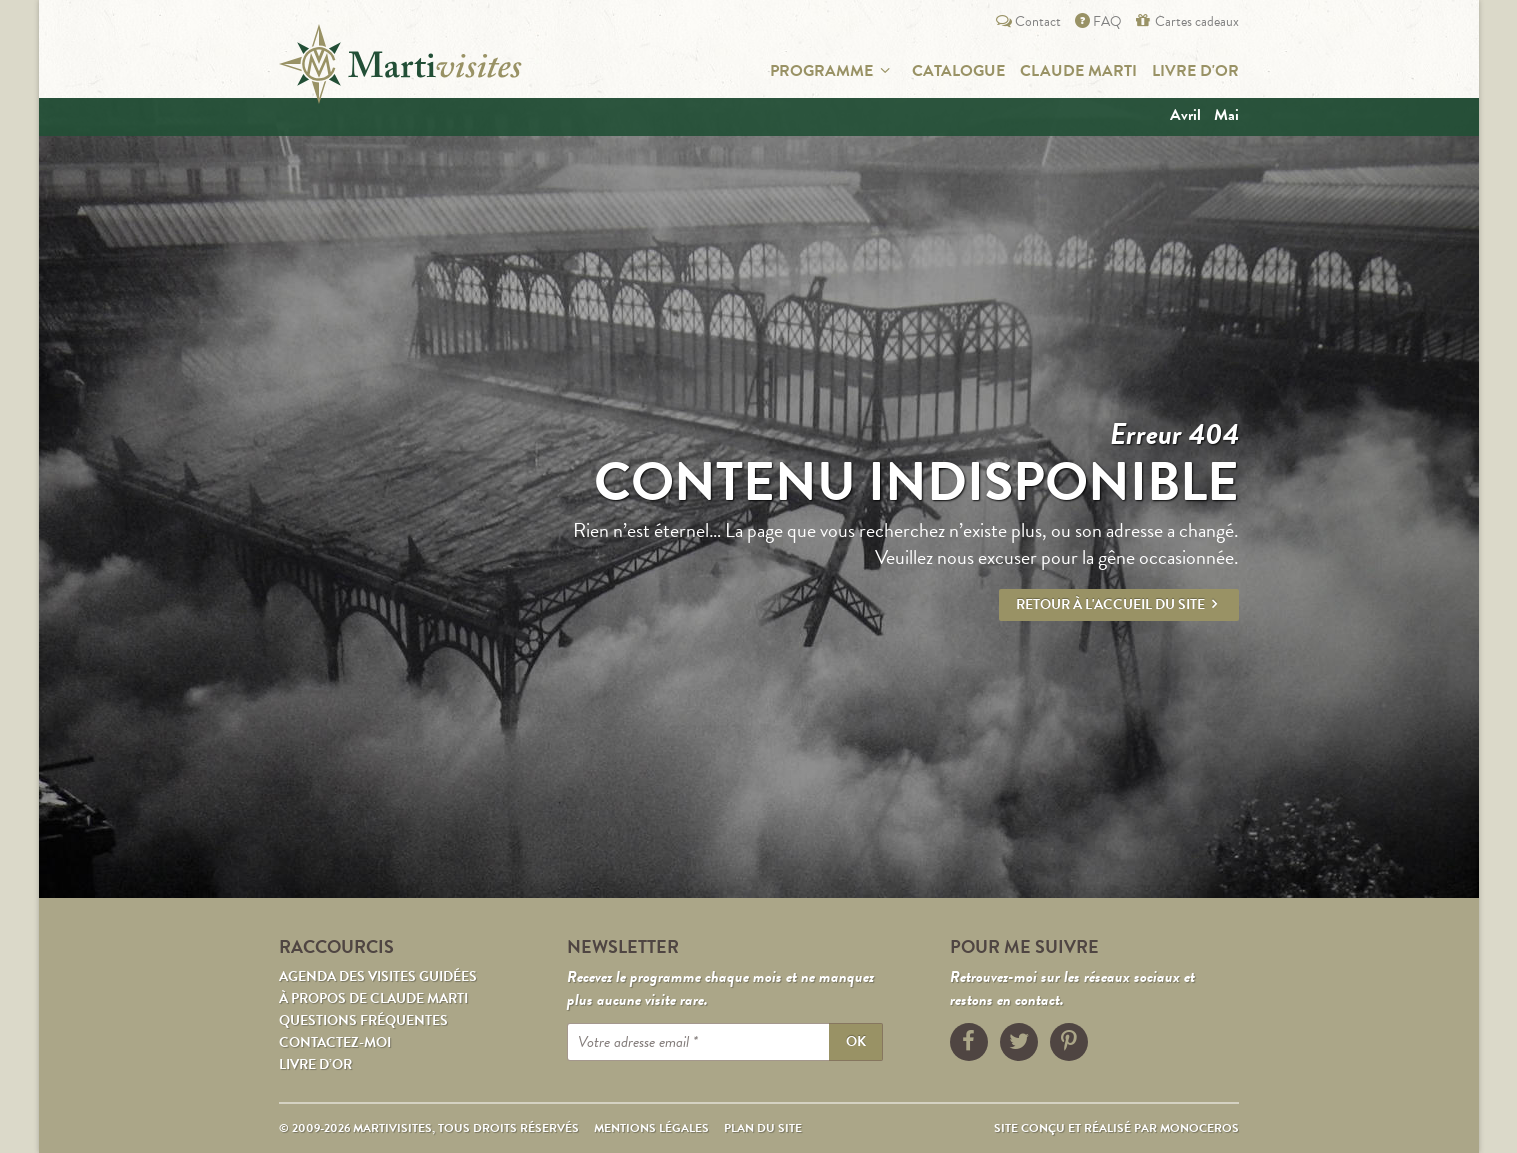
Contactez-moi (335, 1042)
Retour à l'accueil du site (1119, 604)
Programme (833, 71)
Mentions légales (651, 1128)
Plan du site (763, 1128)
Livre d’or (315, 1064)
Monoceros (1199, 1128)
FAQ (1096, 21)
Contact (1027, 21)
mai (1226, 115)
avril (1185, 115)
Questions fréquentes (363, 1020)
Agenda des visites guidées (378, 976)
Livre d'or (1195, 71)
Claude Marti (1078, 71)
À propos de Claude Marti (373, 998)
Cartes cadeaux (1185, 21)
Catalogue (958, 71)
